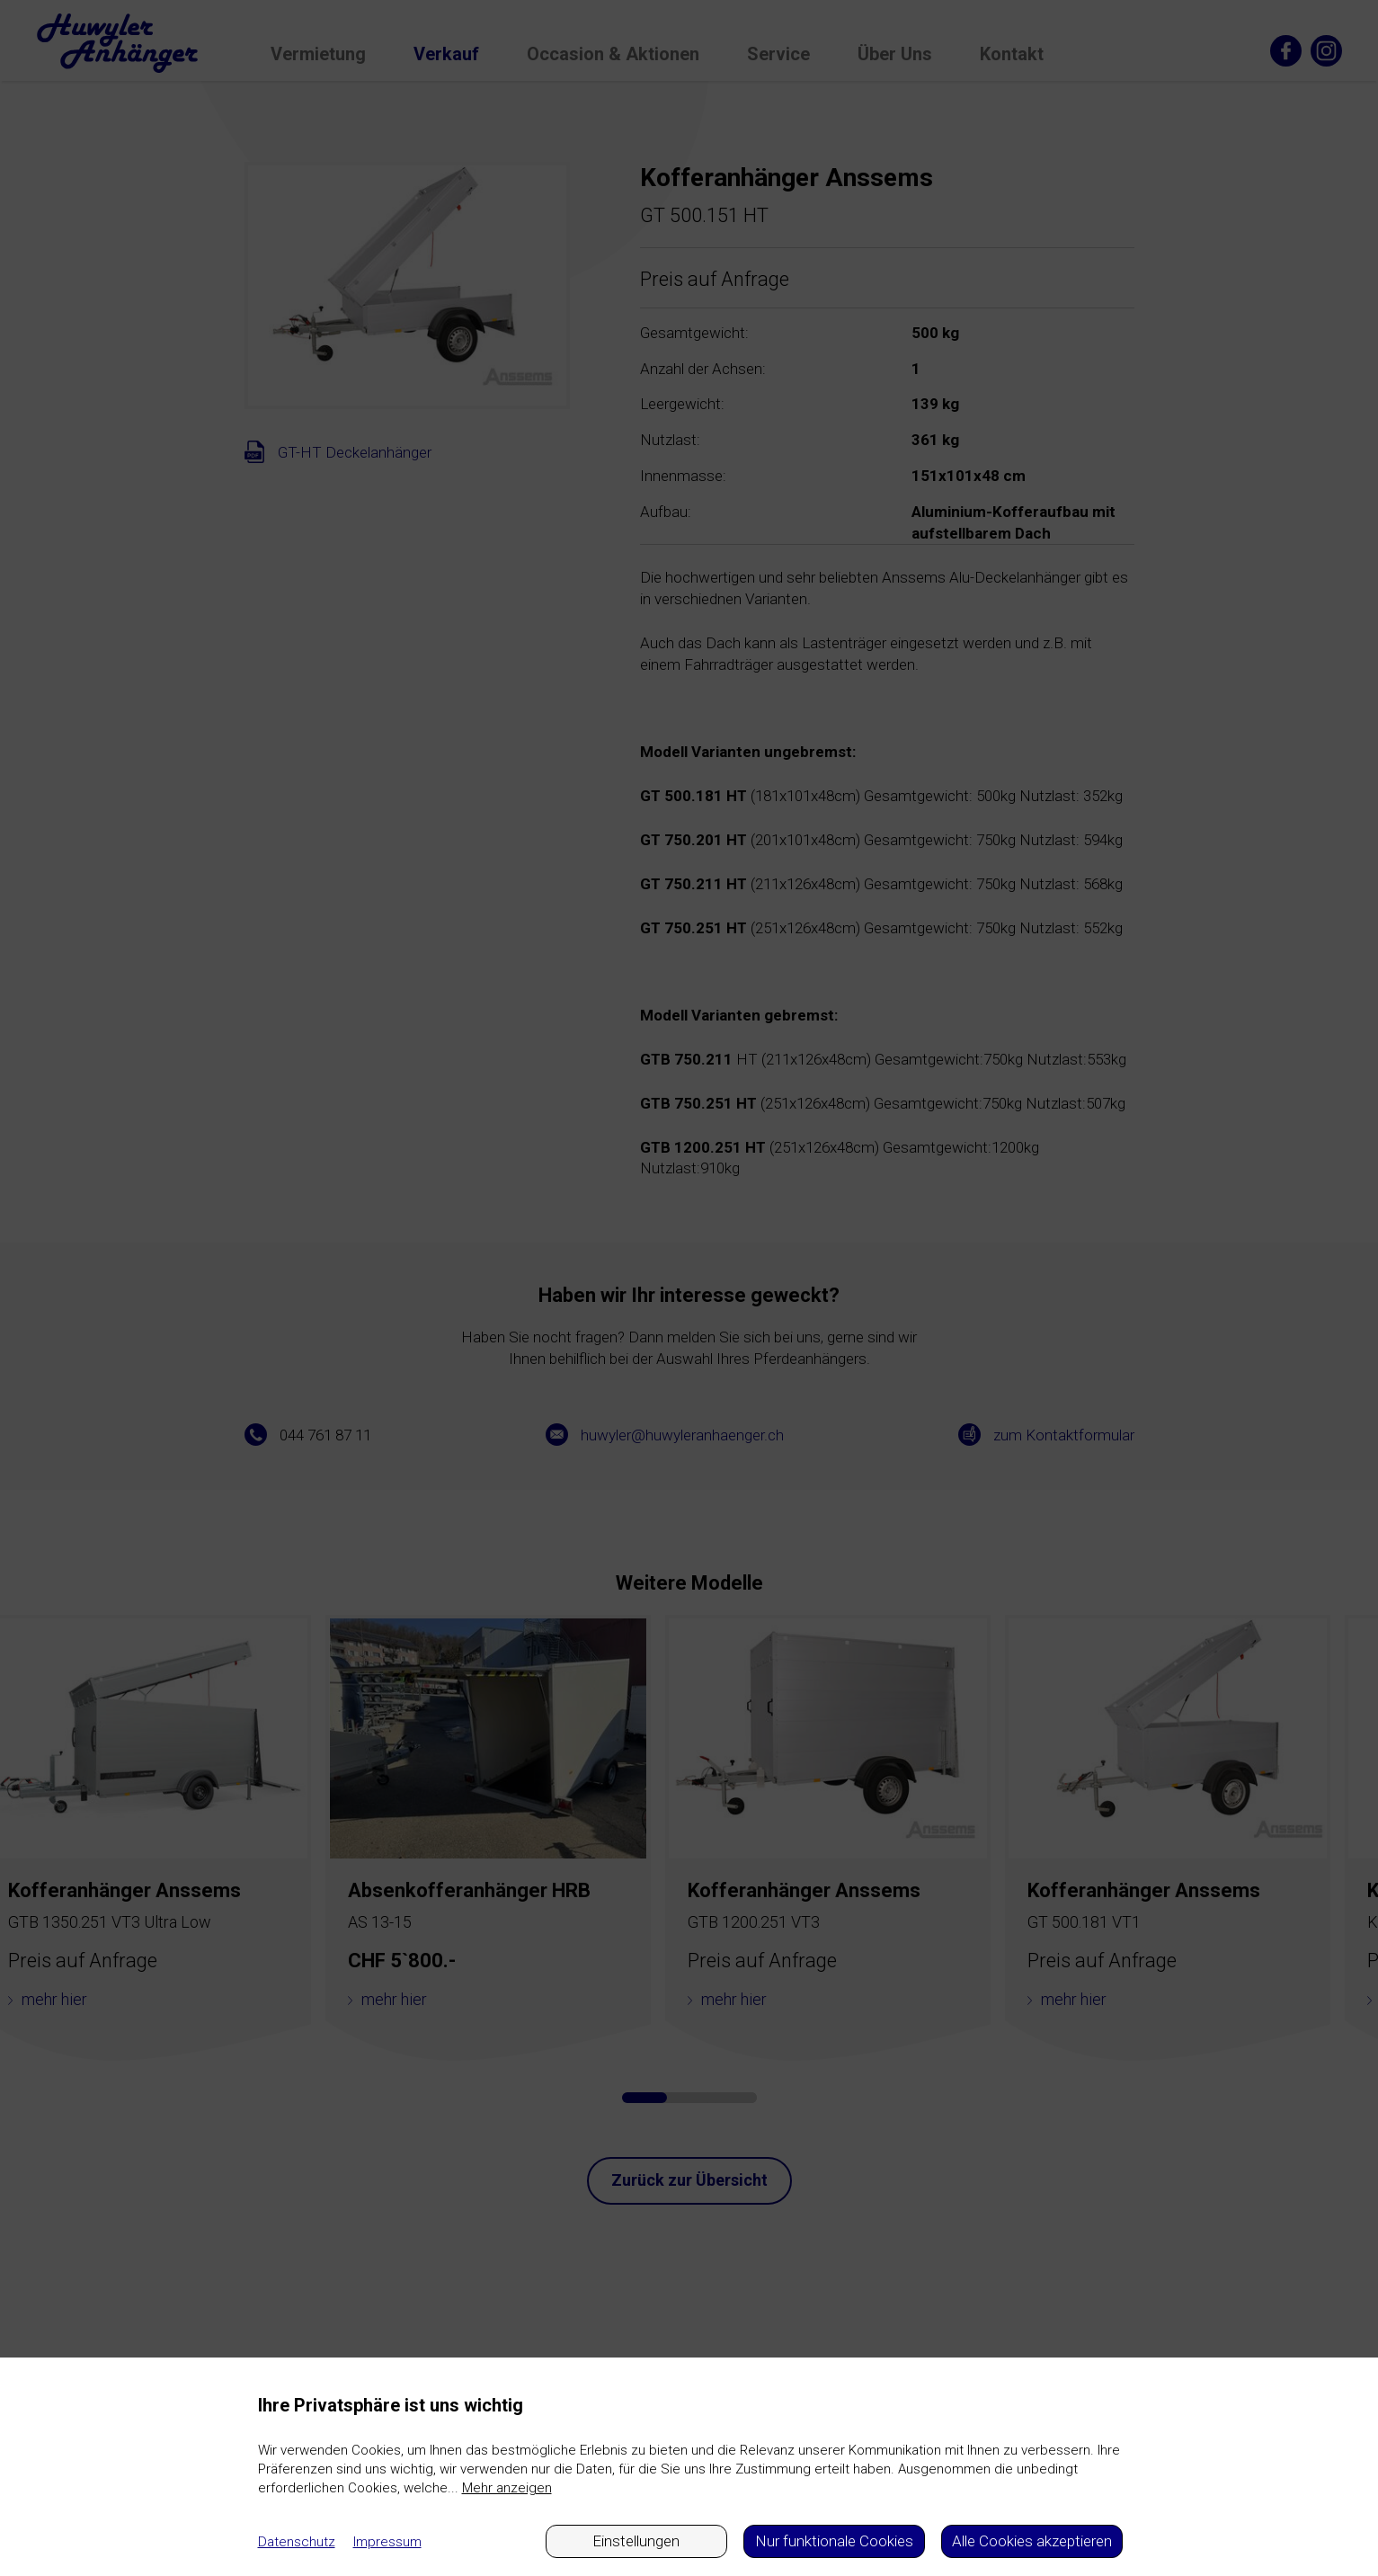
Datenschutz (296, 2542)
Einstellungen (636, 2541)
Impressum (387, 2542)
